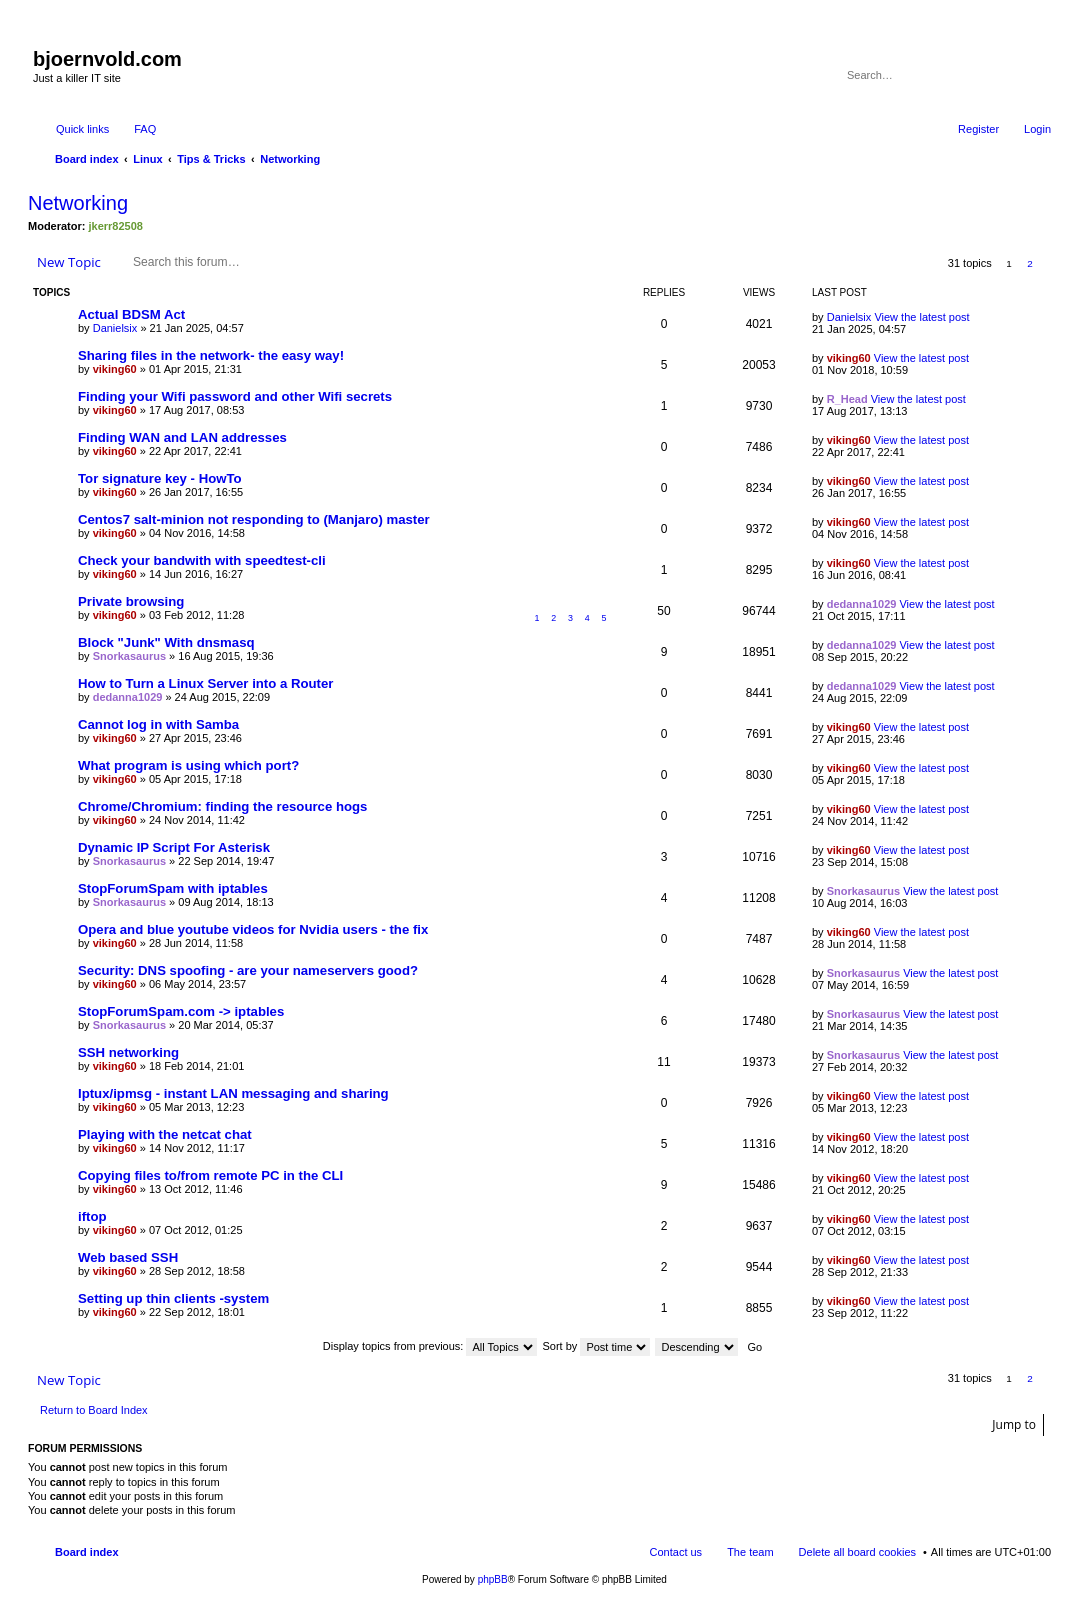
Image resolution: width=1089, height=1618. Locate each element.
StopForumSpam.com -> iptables (181, 1011)
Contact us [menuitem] (676, 1552)
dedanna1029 (862, 604)
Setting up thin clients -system (173, 1298)
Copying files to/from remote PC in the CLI (210, 1175)
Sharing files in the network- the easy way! (211, 355)
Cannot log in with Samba (158, 724)
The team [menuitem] (750, 1552)
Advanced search (1037, 75)
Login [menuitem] (1037, 129)
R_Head (847, 399)
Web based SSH (128, 1257)
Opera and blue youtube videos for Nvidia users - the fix (253, 929)
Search (1009, 75)
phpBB (493, 1579)
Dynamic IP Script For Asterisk (174, 847)
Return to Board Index (94, 1410)
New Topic (69, 262)
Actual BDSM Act (131, 314)
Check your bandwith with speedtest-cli (202, 560)
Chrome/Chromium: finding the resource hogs (222, 806)
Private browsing (131, 601)
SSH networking (128, 1052)
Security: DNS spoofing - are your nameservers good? (248, 970)
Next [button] (1051, 263)
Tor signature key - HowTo (160, 478)
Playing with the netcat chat (165, 1134)
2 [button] (1030, 263)
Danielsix (115, 328)
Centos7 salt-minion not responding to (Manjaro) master (254, 519)
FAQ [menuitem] (145, 129)
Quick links (82, 129)
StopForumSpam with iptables (173, 888)
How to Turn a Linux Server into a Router (205, 683)
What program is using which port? (188, 765)
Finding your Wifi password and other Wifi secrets (235, 396)
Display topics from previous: (430, 1346)
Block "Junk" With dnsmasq (166, 642)
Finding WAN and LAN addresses (182, 437)
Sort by (597, 1346)
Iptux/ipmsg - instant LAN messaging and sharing (233, 1093)
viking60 (115, 369)
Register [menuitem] (978, 129)
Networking (78, 203)
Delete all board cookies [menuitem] (857, 1552)
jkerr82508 (116, 226)
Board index (87, 1552)
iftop (92, 1216)
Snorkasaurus (129, 656)
